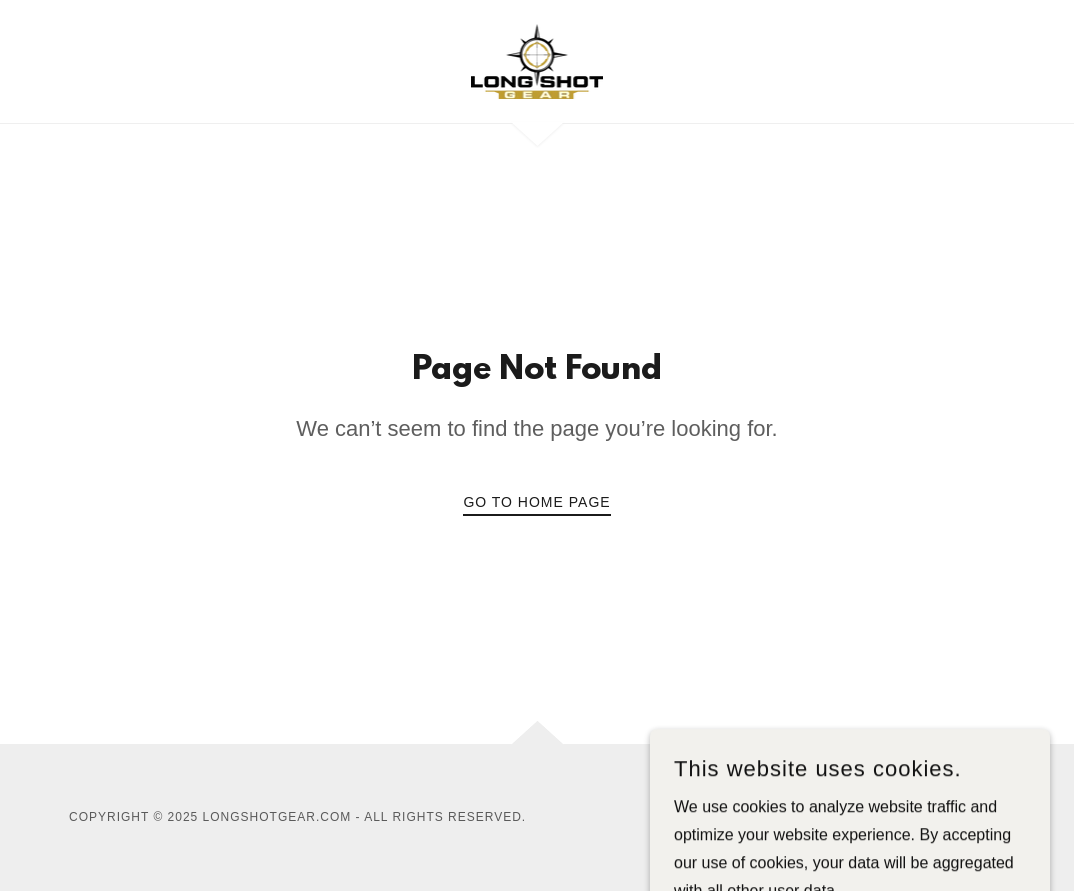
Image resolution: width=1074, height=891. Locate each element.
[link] (537, 60)
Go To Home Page (536, 502)
